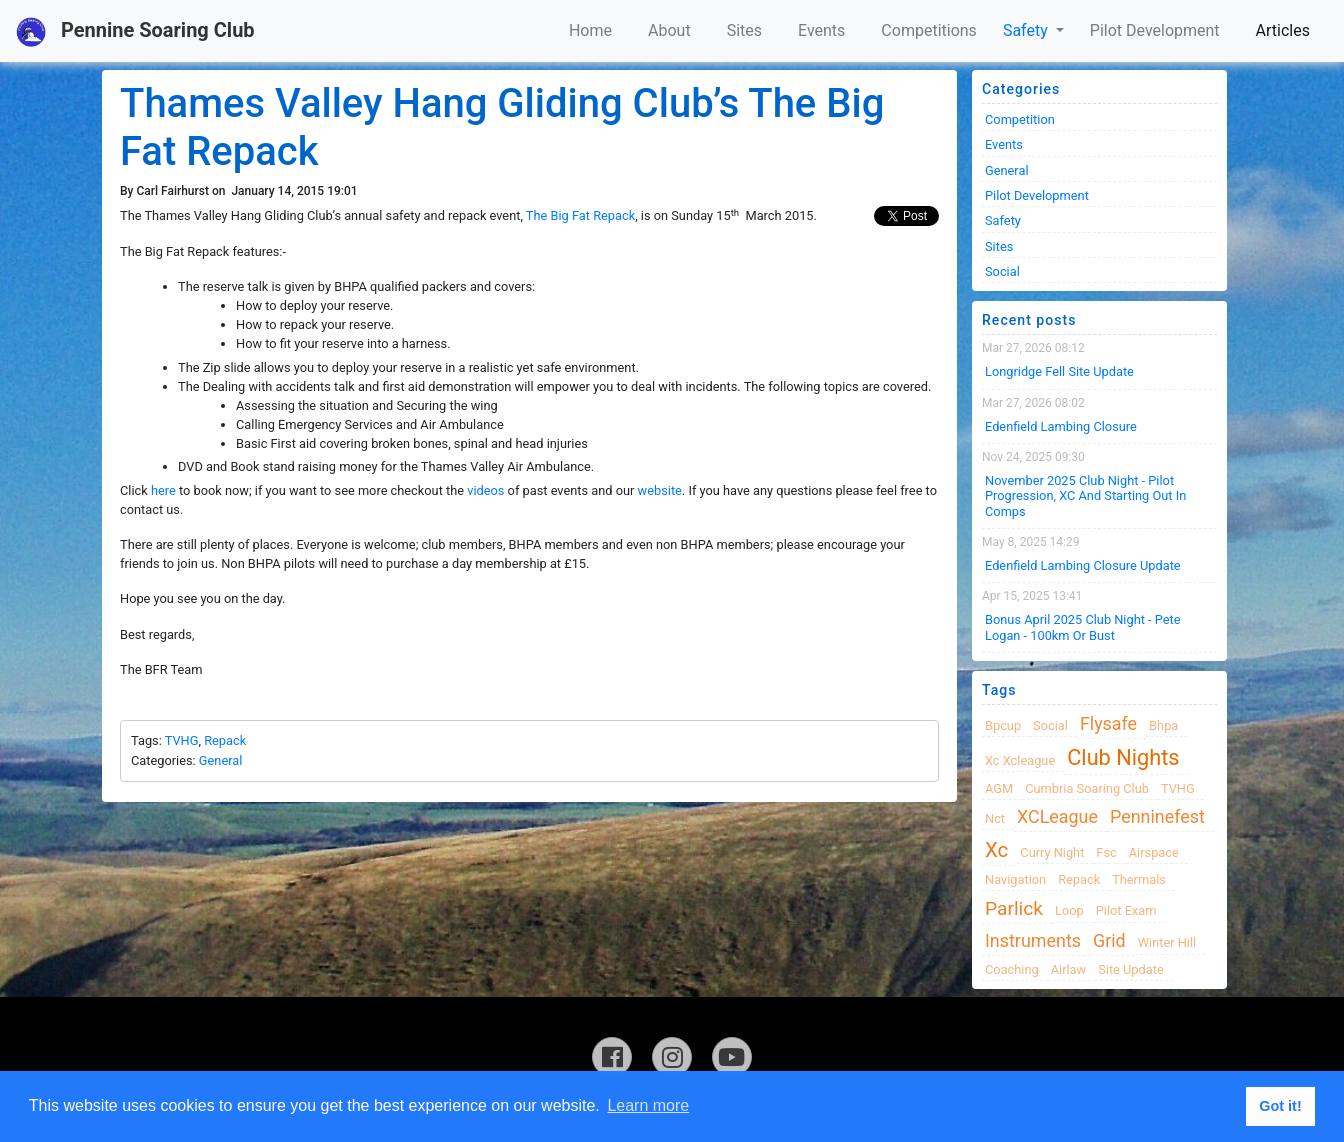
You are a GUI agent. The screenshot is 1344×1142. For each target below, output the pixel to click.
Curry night (1052, 852)
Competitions (929, 30)
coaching (1012, 969)
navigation (1015, 879)
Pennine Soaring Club (135, 32)
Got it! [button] (1280, 1106)
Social (1002, 271)
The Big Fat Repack (580, 215)
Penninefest (1157, 816)
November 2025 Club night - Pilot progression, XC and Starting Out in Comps (1085, 496)
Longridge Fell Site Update (1059, 371)
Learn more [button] (648, 1105)
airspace (1154, 852)
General (221, 760)
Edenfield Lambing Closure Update (1083, 565)
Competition (1020, 119)
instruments (1033, 940)
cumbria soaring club (1087, 788)
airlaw (1069, 969)
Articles (1283, 30)
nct (995, 818)
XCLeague (1057, 816)
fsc (1106, 852)
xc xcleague (1020, 760)
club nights (1123, 757)
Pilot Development (1155, 30)
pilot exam (1126, 910)
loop (1069, 910)
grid (1109, 940)
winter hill (1167, 942)
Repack (225, 740)
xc (996, 850)
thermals (1139, 879)
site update (1131, 969)
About (669, 30)
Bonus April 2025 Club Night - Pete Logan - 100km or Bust (1083, 627)
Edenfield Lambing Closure (1061, 426)
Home (590, 30)
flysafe (1108, 723)
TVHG (182, 740)
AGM (999, 788)
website (660, 490)
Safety (1027, 30)
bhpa (1163, 725)
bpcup (1003, 725)
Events (821, 30)
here (163, 490)
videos (485, 490)
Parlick (1014, 908)
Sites (744, 30)
